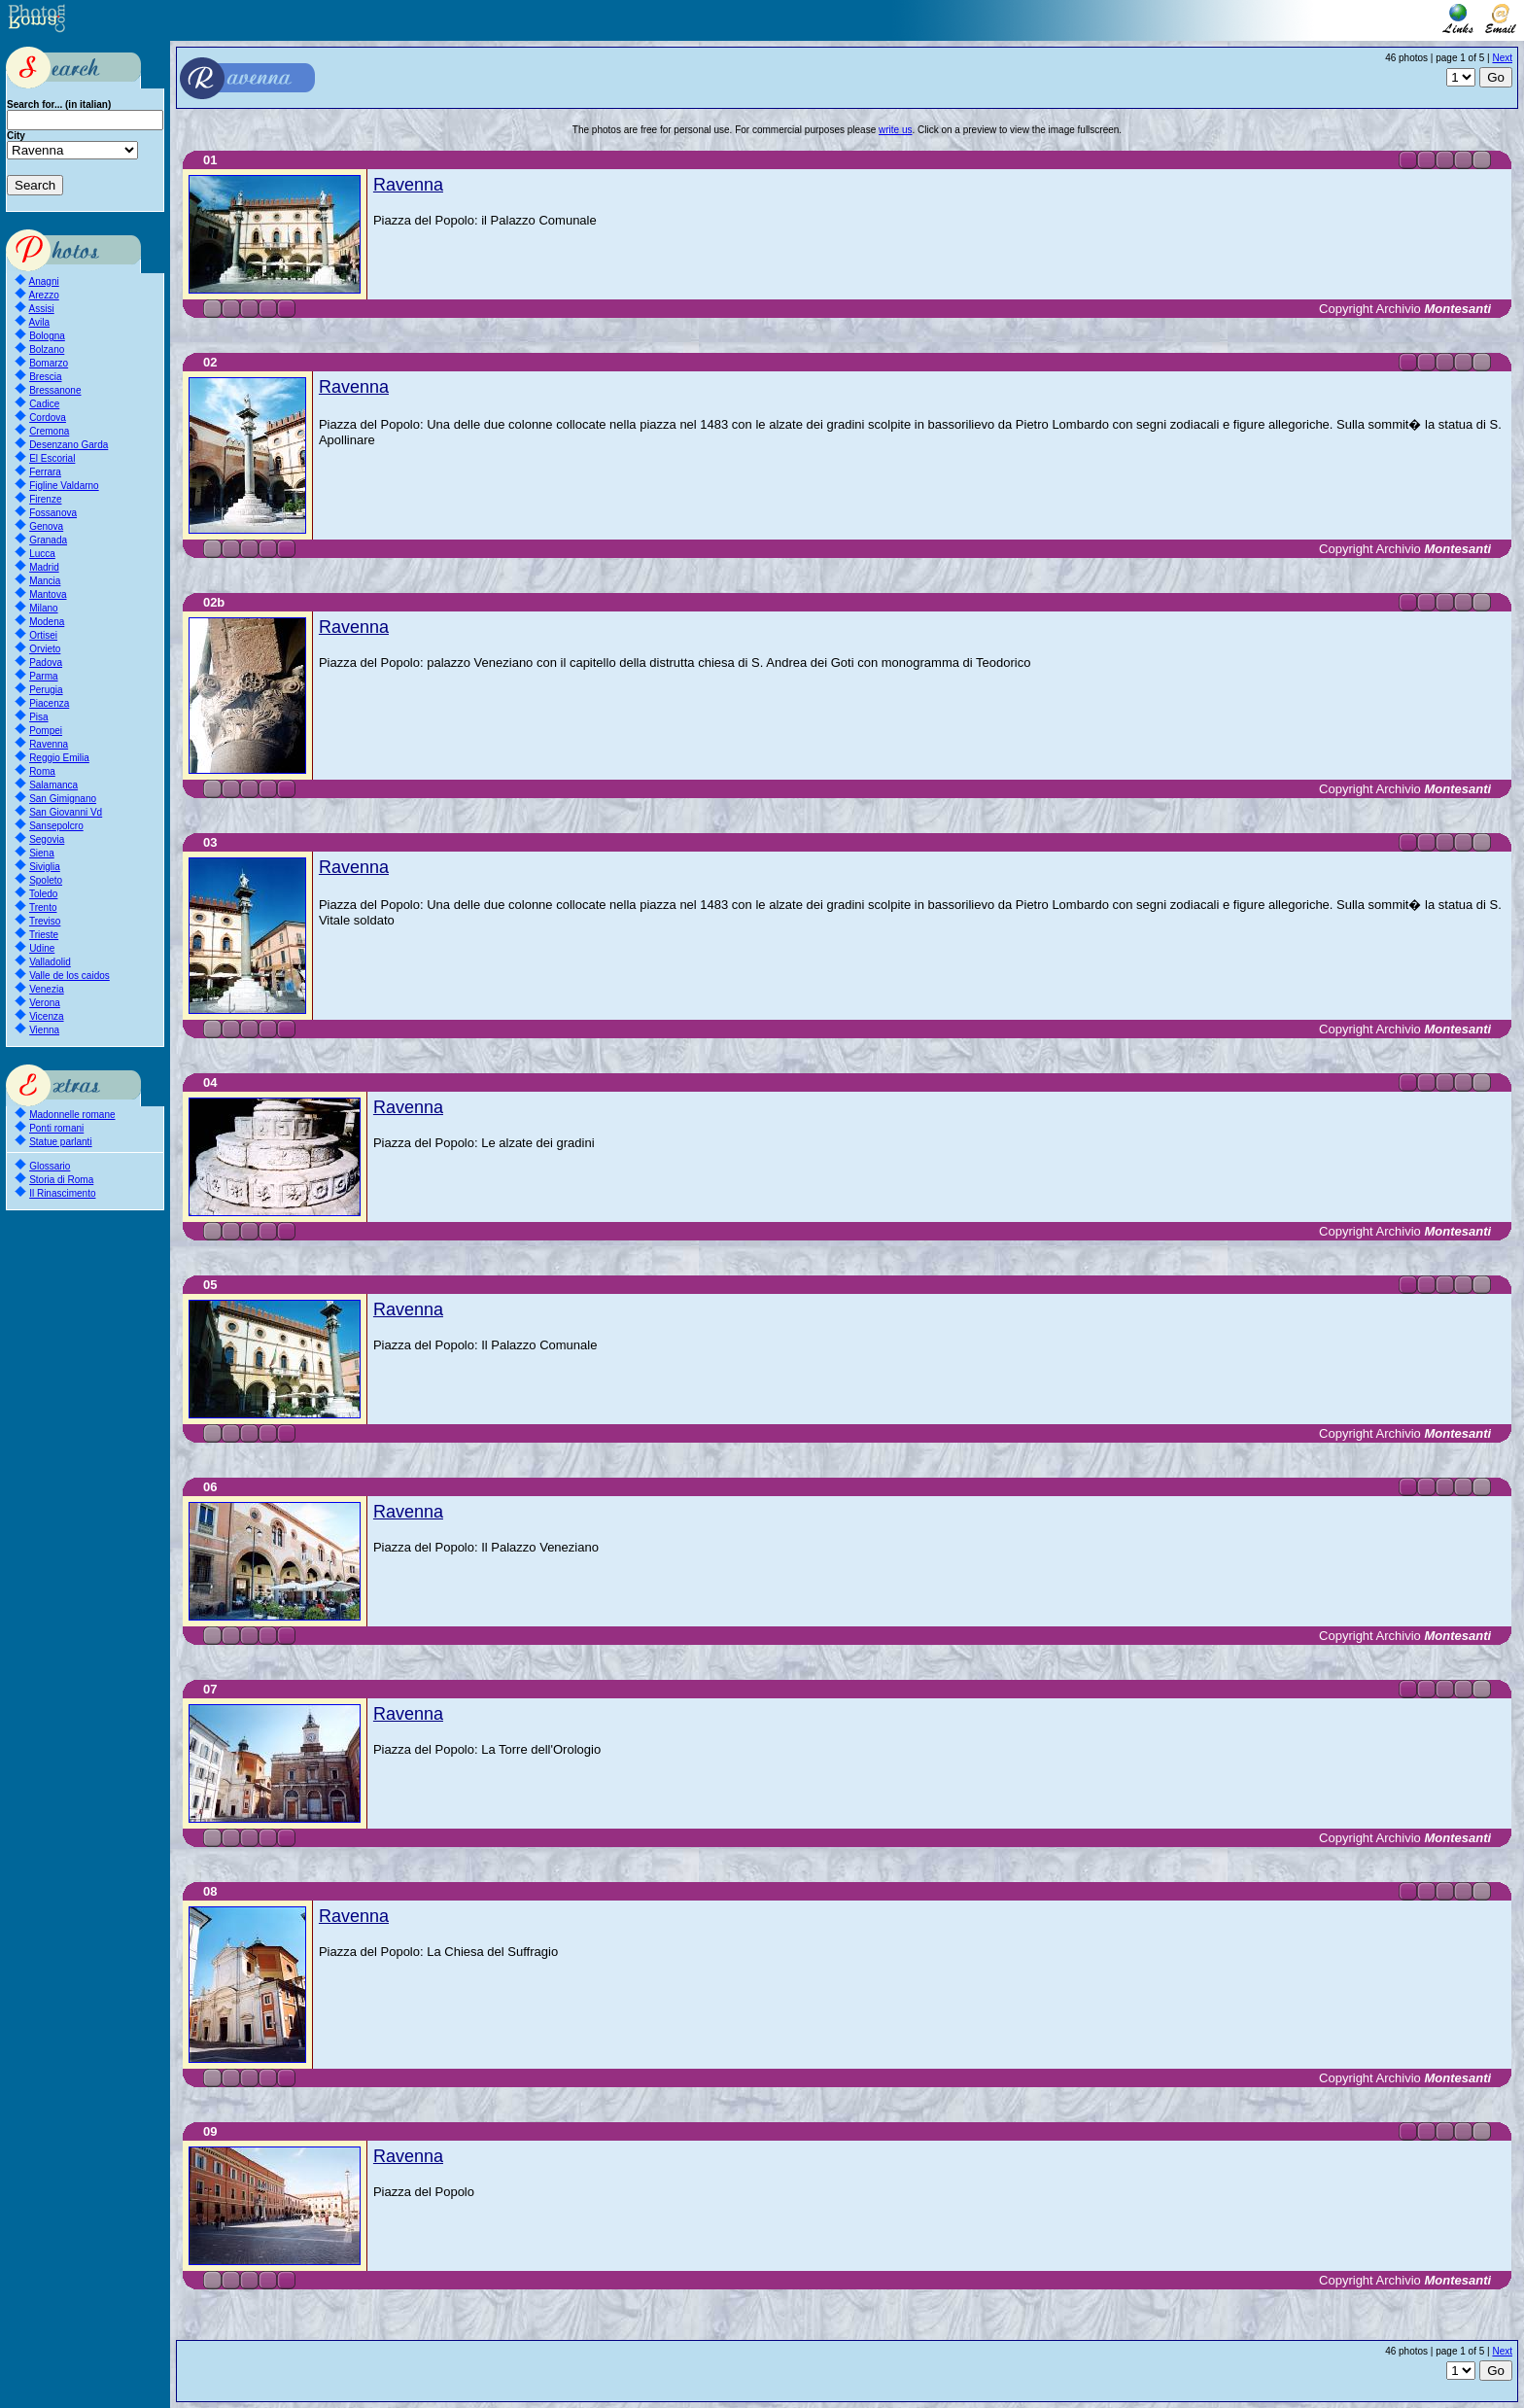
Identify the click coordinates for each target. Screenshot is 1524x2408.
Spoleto (45, 880)
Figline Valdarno (64, 485)
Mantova (47, 594)
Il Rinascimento (62, 1193)
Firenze (45, 499)
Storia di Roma (61, 1179)
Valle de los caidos (69, 975)
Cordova (47, 417)
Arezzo (44, 295)
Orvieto (44, 649)
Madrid (44, 567)
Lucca (42, 553)
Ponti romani (56, 1128)
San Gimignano (62, 798)
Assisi (41, 308)
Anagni (44, 281)
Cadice (44, 404)
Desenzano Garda (68, 444)
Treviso (44, 921)
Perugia (45, 689)
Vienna (44, 1030)
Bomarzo (48, 363)
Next (1502, 57)
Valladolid (50, 962)
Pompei (45, 730)
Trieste (43, 934)
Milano (43, 608)
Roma (42, 771)
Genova (46, 526)
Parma (43, 676)
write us (895, 129)
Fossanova (53, 512)
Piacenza (49, 703)
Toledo (43, 894)
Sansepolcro (56, 825)
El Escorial (52, 458)
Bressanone (55, 390)
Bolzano (46, 349)
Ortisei (43, 635)
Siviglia (44, 866)
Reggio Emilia (59, 757)
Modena (46, 621)
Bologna (47, 336)
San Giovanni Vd (65, 812)
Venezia (46, 989)
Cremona (49, 431)
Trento (43, 907)
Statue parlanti (60, 1141)
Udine (41, 948)
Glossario (49, 1166)
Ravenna (48, 744)
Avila (40, 322)
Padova (45, 662)
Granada (48, 540)
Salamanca (53, 785)
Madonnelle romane (72, 1114)
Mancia (44, 581)
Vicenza (46, 1016)
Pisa (38, 717)
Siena (41, 853)
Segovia (46, 839)
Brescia (45, 376)
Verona (44, 1002)
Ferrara (45, 472)
